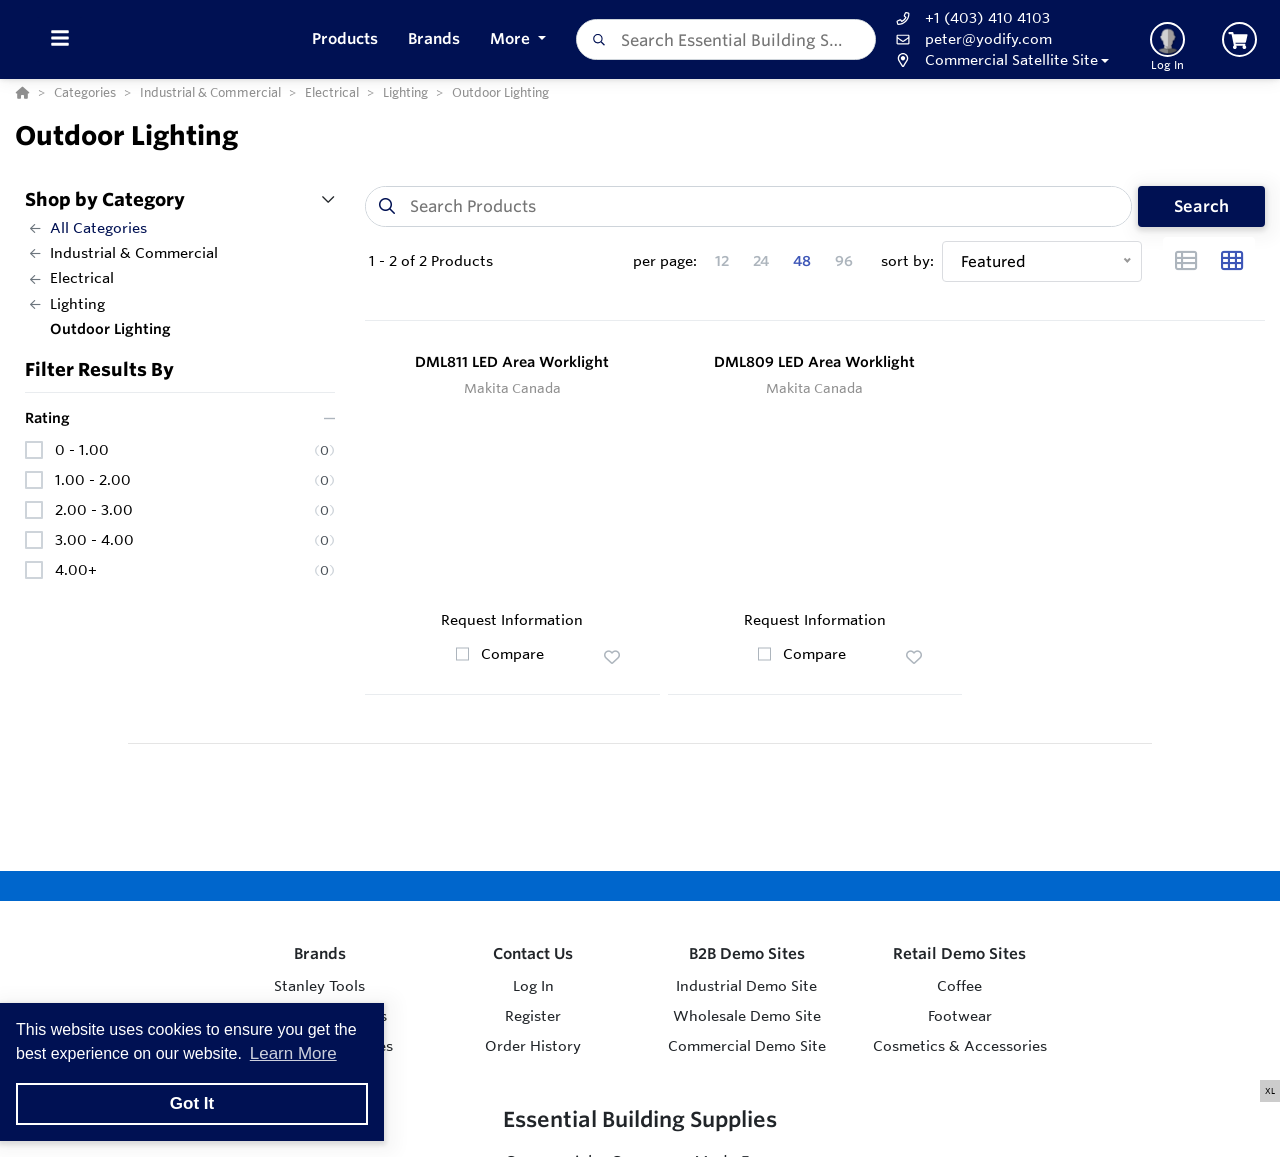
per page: (665, 261)
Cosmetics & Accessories (960, 1046)
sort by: (907, 261)
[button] (1000, 60)
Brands (320, 953)
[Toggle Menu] (59, 39)
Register (533, 1016)
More (512, 38)
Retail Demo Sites (959, 953)
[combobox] (726, 39)
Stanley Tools (319, 986)
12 (722, 261)
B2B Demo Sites (747, 953)
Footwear (960, 1016)
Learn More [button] (293, 1053)
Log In (533, 986)
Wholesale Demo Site (747, 1016)
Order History (533, 1046)
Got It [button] (192, 1103)
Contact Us (533, 953)
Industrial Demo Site (746, 986)
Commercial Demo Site (747, 1046)
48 (802, 261)
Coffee (959, 986)
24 (761, 261)
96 (844, 261)
